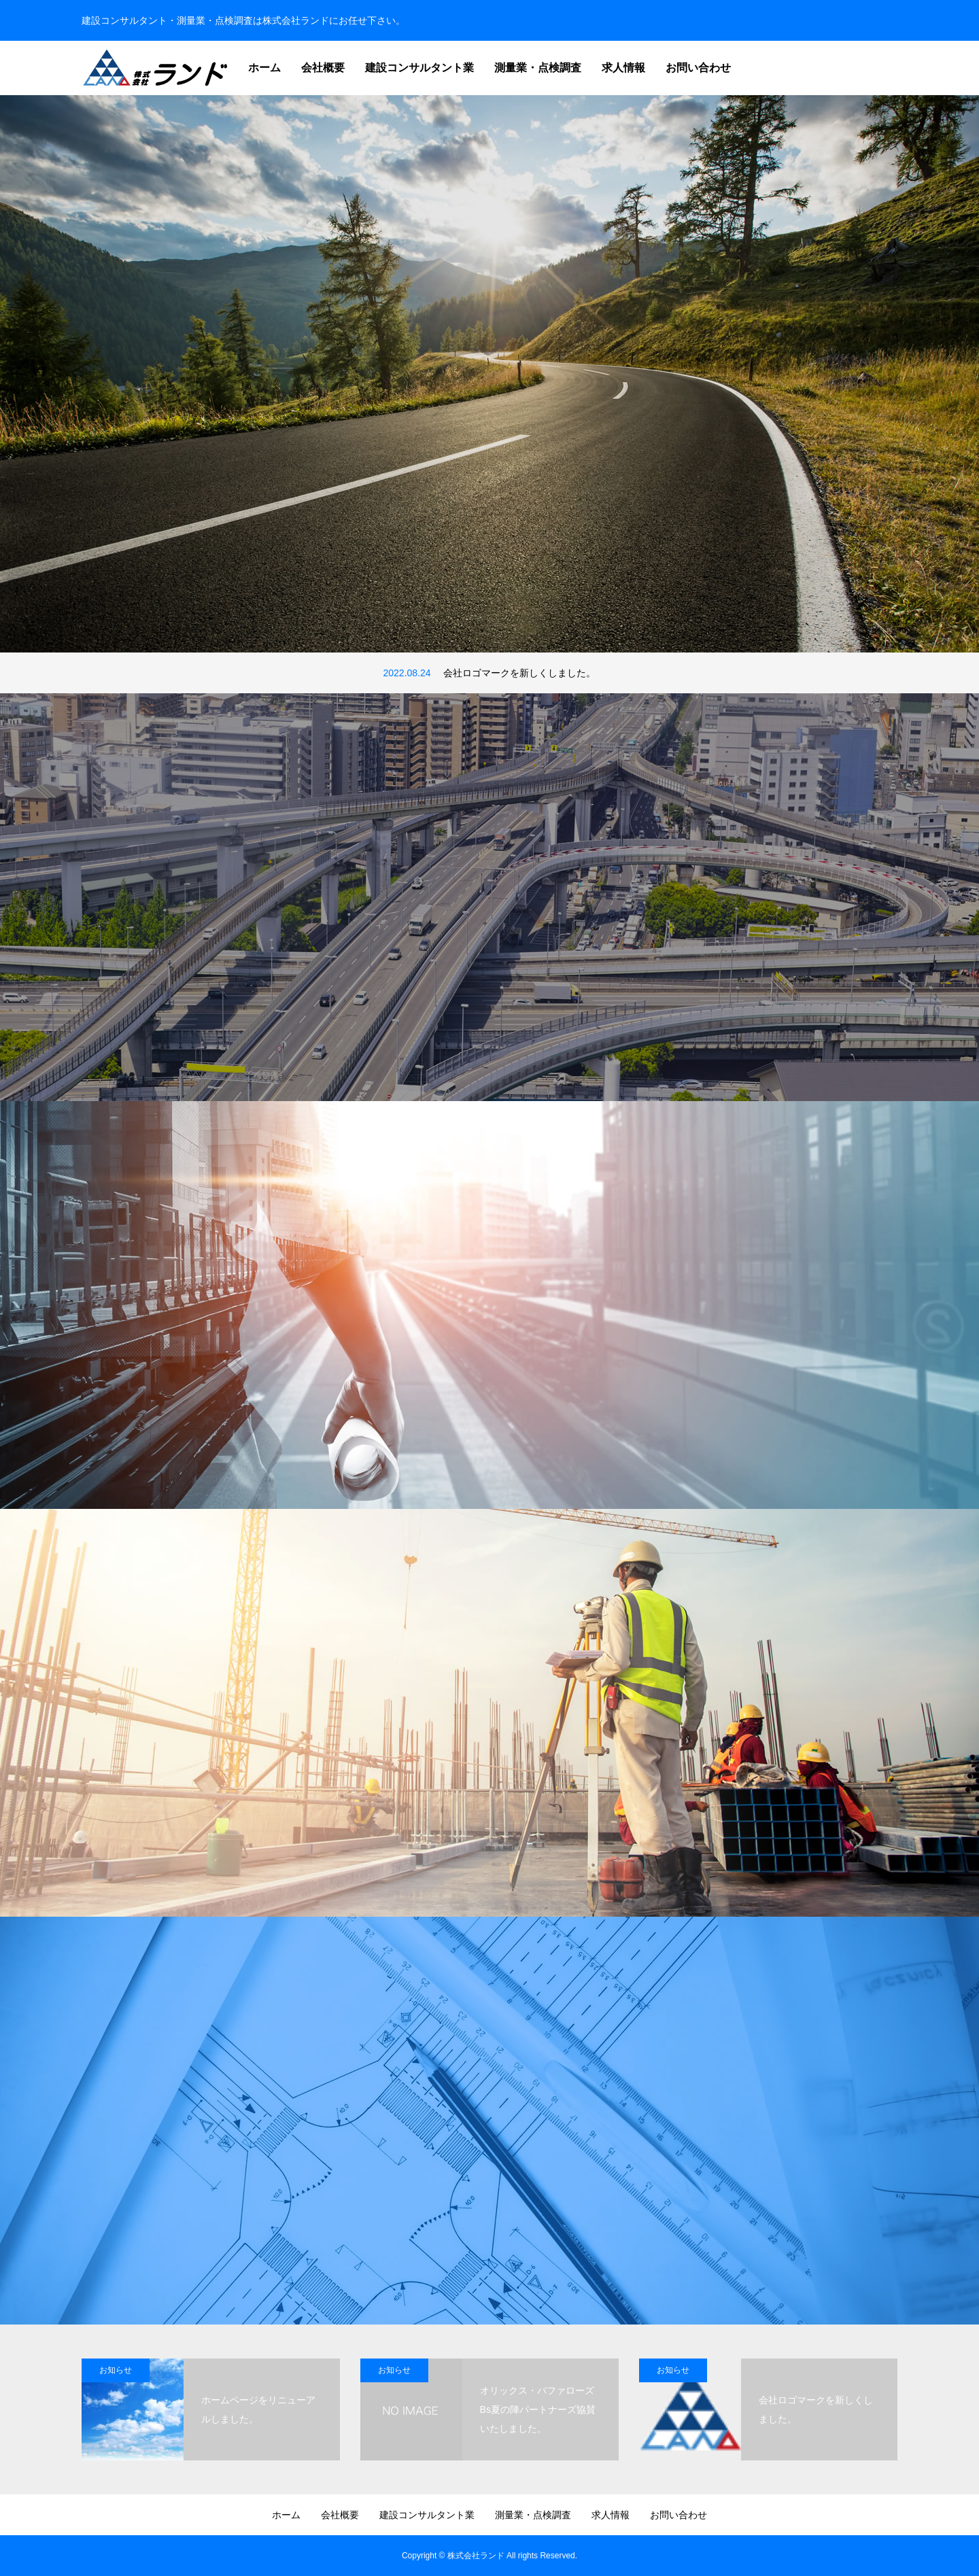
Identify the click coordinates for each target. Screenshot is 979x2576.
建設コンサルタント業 (419, 67)
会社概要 (323, 67)
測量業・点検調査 (537, 67)
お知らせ (115, 2370)
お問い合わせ (698, 67)
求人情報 (623, 67)
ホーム (264, 67)
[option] (489, 373)
